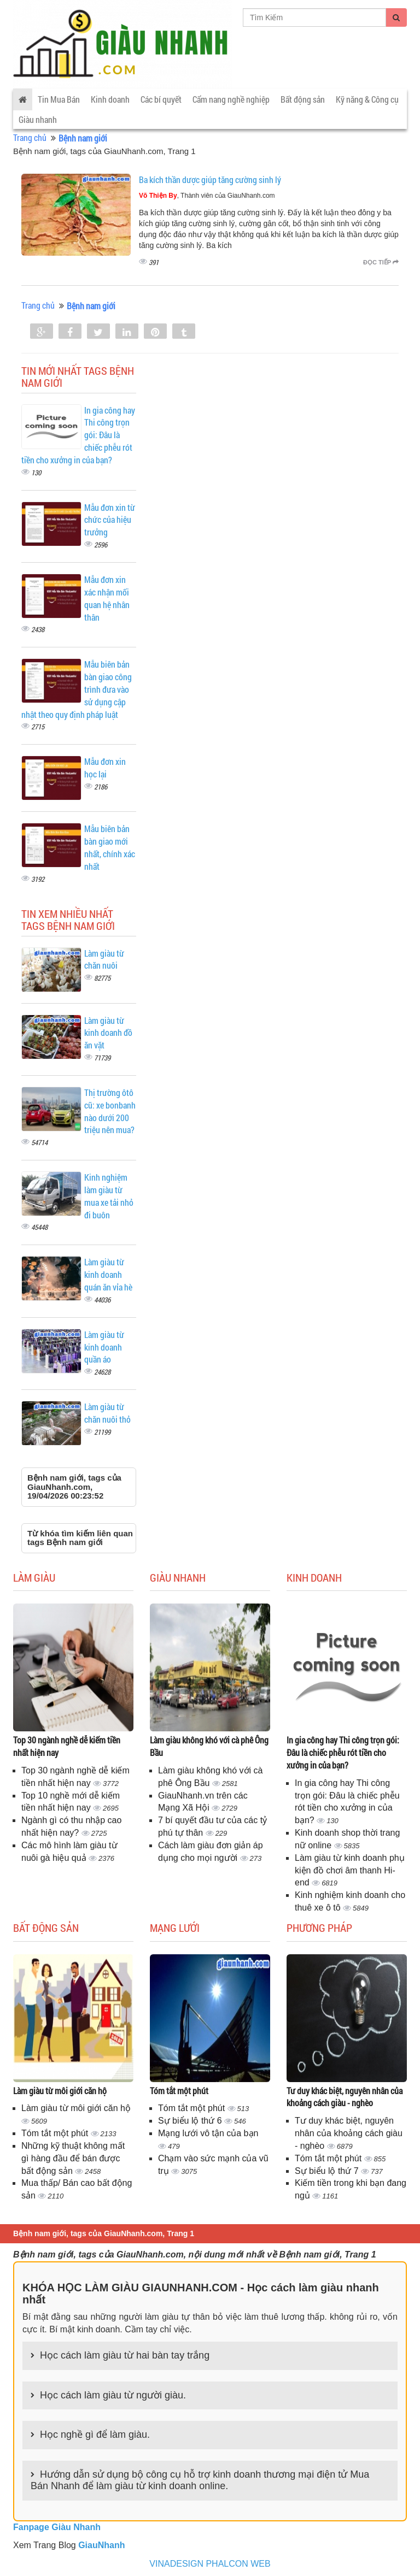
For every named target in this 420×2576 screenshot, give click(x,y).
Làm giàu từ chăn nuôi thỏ (107, 1413)
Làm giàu (34, 1577)
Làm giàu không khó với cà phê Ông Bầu (209, 1746)
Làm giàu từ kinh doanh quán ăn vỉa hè (108, 1274)
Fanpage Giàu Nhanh (57, 2527)
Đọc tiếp (381, 262)
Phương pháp (319, 1927)
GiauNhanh (101, 2545)
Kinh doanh (110, 99)
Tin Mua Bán (59, 99)
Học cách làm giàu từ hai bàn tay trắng (124, 2355)
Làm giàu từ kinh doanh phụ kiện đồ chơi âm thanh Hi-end (350, 1870)
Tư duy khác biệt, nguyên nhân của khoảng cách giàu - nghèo (344, 2097)
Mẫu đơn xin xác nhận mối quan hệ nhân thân (107, 598)
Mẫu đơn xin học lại (105, 768)
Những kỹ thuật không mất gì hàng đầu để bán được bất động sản (73, 2158)
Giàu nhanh (38, 119)
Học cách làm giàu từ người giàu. (113, 2395)
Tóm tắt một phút (56, 2133)
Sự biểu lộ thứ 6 (191, 2120)
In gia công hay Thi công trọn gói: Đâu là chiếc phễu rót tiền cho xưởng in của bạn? (343, 1752)
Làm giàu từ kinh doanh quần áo (104, 1347)
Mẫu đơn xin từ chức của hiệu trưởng (109, 520)
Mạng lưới (175, 1927)
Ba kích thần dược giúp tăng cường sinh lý (210, 179)
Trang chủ (29, 137)
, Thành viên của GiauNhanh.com (207, 195)
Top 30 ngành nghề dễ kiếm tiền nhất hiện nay (66, 1746)
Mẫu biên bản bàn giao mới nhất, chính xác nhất (109, 847)
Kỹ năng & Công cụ (367, 99)
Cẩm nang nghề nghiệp (231, 99)
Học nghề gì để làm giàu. (95, 2434)
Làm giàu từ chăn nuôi (104, 959)
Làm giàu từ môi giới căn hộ (60, 2090)
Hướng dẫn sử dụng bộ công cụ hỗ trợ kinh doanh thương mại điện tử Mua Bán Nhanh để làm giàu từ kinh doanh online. (200, 2480)
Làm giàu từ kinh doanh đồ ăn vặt (108, 1033)
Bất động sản (303, 99)
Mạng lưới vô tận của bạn (208, 2133)
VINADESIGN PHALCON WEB (209, 2563)
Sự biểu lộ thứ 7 (328, 2171)
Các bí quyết (161, 99)
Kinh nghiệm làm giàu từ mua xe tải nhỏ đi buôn (108, 1196)
